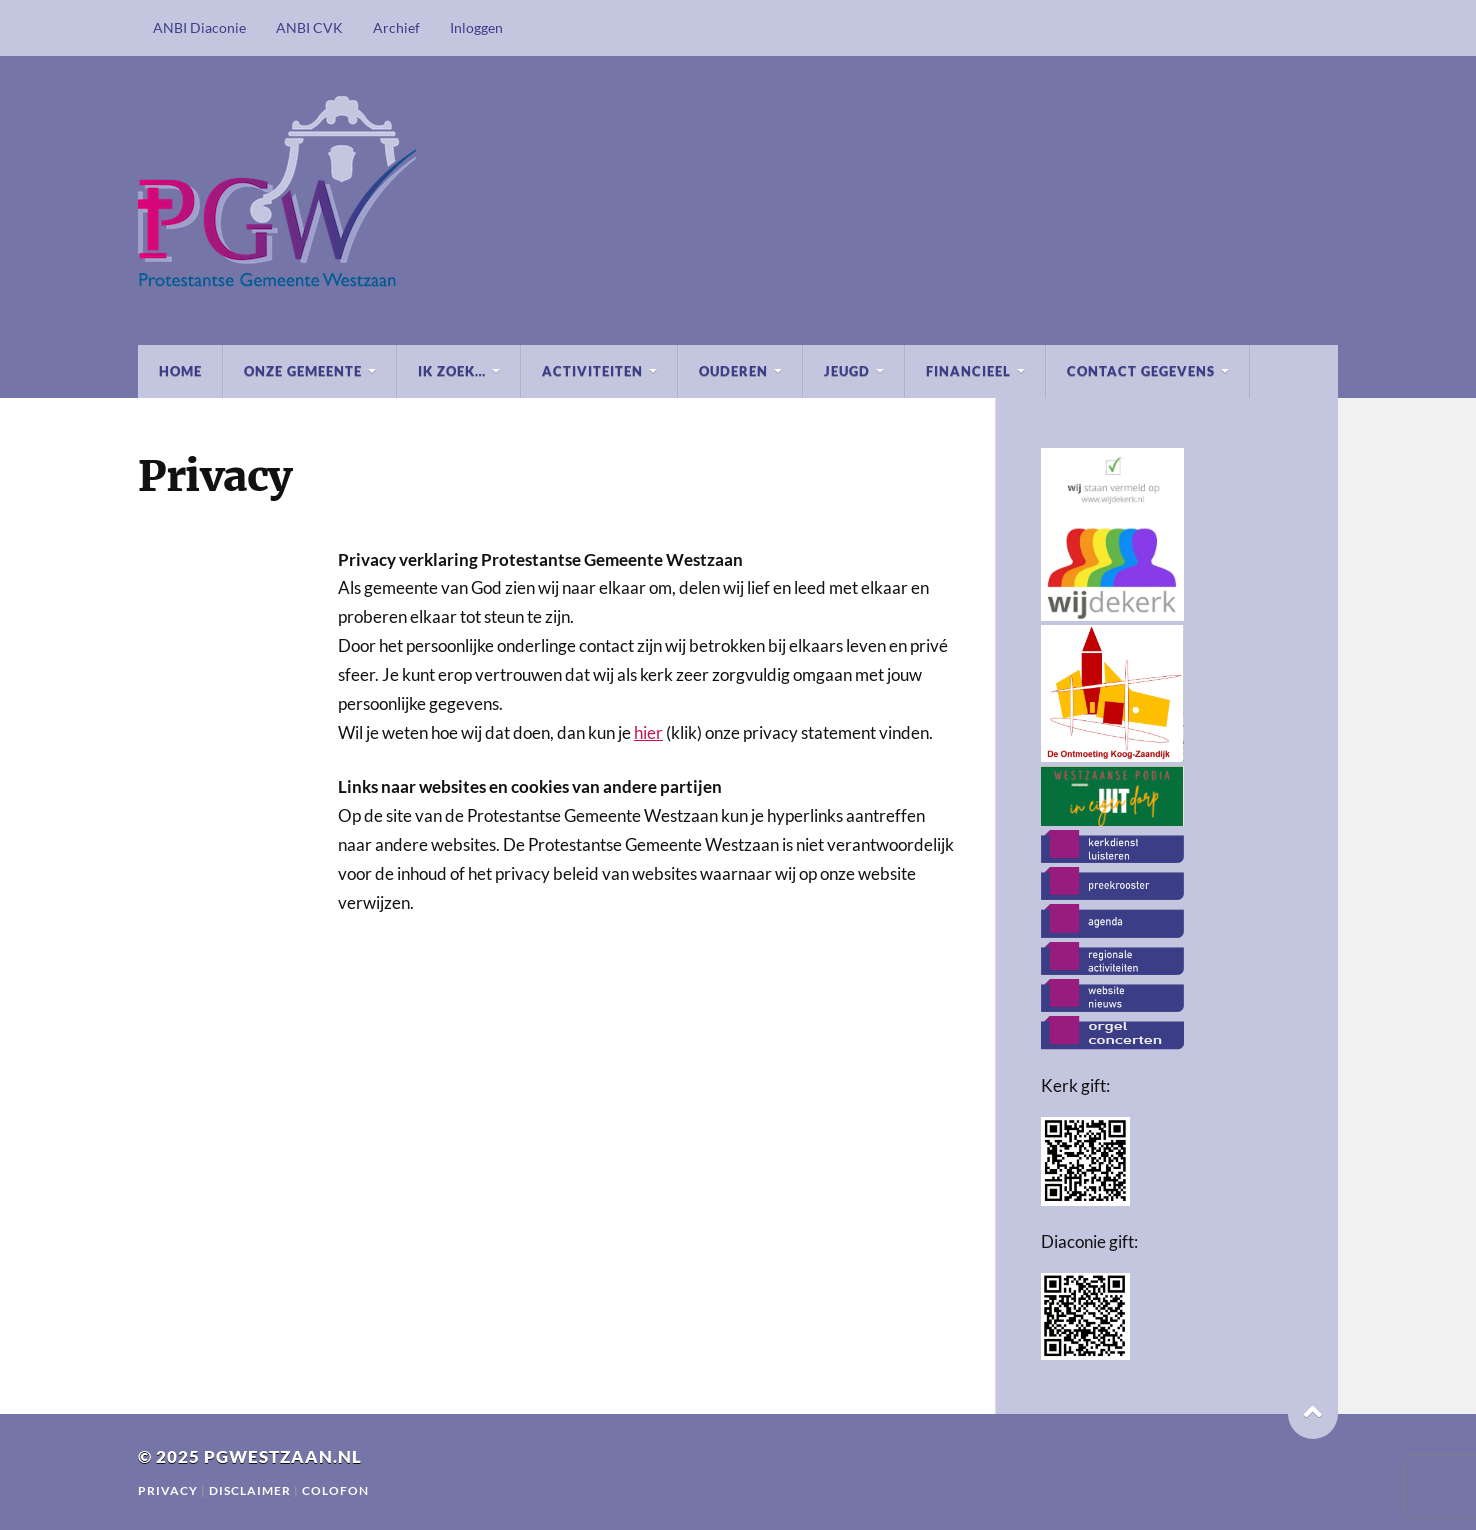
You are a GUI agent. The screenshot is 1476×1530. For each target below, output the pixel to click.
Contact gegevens (1141, 371)
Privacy (168, 1490)
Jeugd (847, 371)
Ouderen (733, 371)
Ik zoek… (452, 371)
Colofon (335, 1490)
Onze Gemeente (303, 371)
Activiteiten (592, 371)
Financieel (968, 371)
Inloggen (476, 27)
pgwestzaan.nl (283, 1456)
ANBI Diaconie (199, 27)
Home (180, 371)
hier (648, 732)
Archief (396, 27)
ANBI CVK (309, 27)
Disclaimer (251, 1490)
